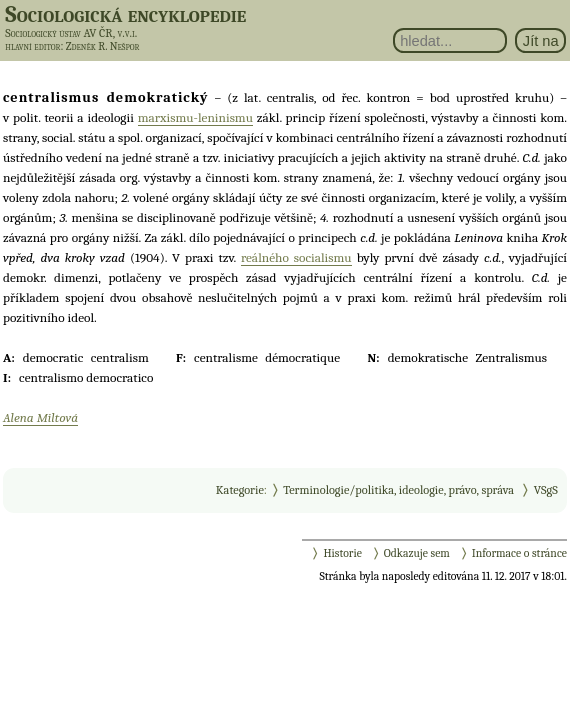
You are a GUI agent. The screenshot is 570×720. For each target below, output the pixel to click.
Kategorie (240, 490)
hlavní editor (32, 46)
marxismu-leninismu (195, 117)
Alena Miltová (40, 417)
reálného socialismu (296, 257)
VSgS (546, 490)
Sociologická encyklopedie (125, 14)
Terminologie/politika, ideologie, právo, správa (398, 490)
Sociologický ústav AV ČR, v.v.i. (71, 33)
